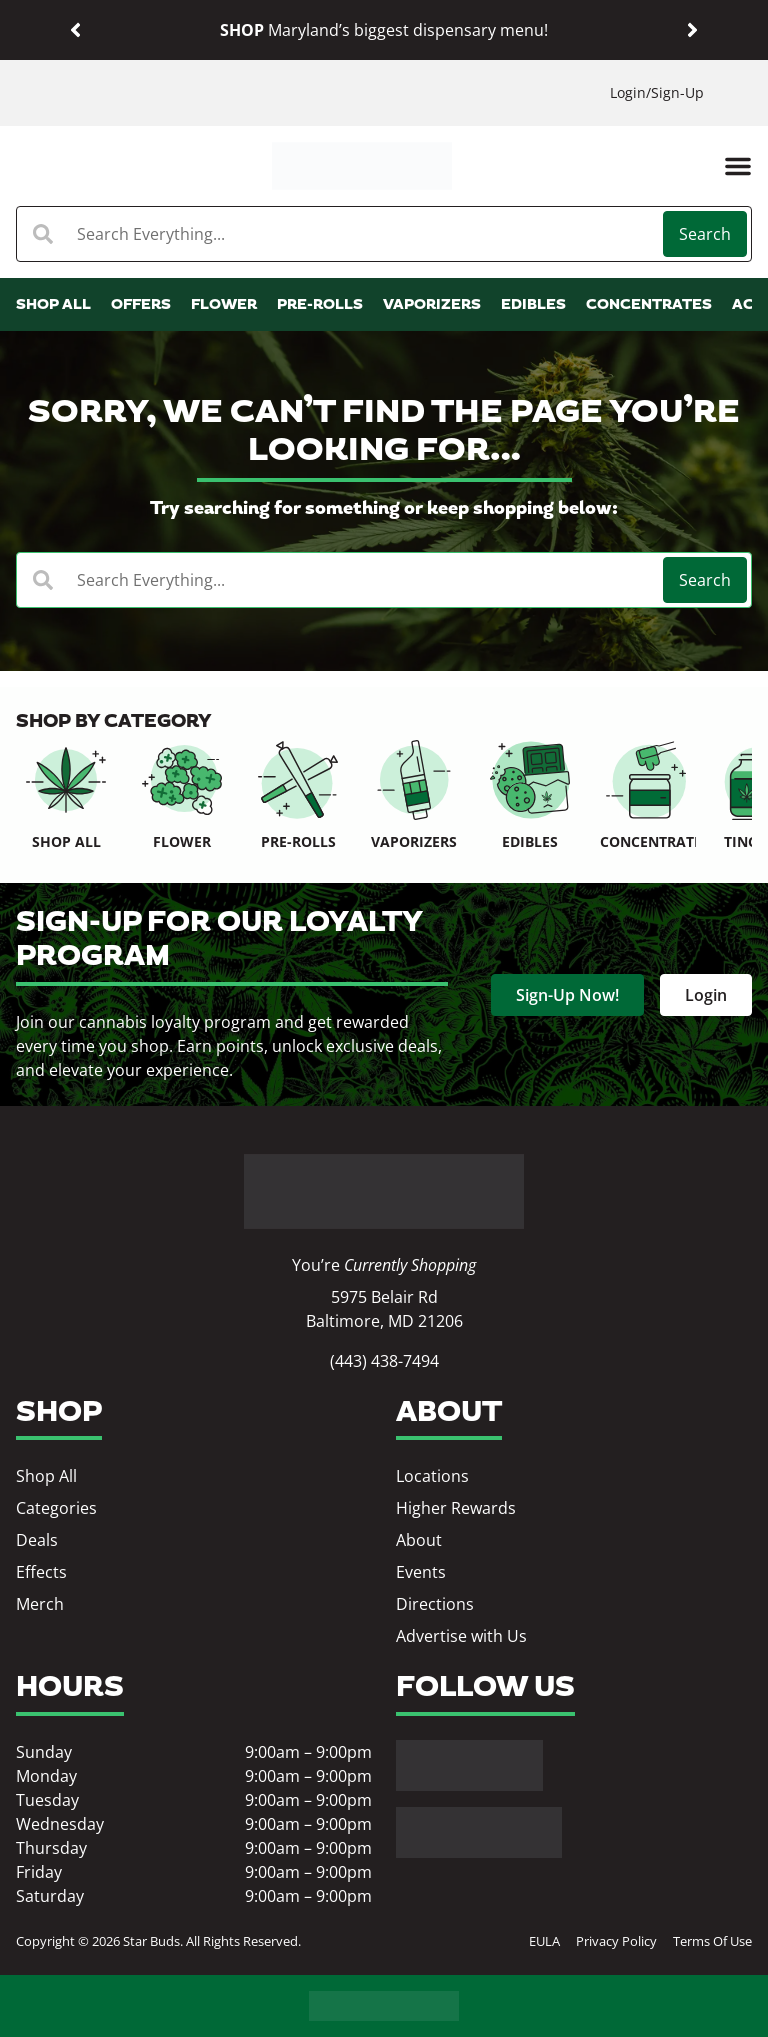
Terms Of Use (712, 1941)
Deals (37, 1540)
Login (628, 92)
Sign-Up (677, 92)
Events (421, 1572)
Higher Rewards (456, 1508)
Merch (40, 1604)
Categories (56, 1508)
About (419, 1540)
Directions (435, 1604)
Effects (41, 1572)
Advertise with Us (461, 1636)
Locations (432, 1476)
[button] (75, 30)
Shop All (46, 1476)
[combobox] (342, 234)
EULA (544, 1941)
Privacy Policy (616, 1941)
